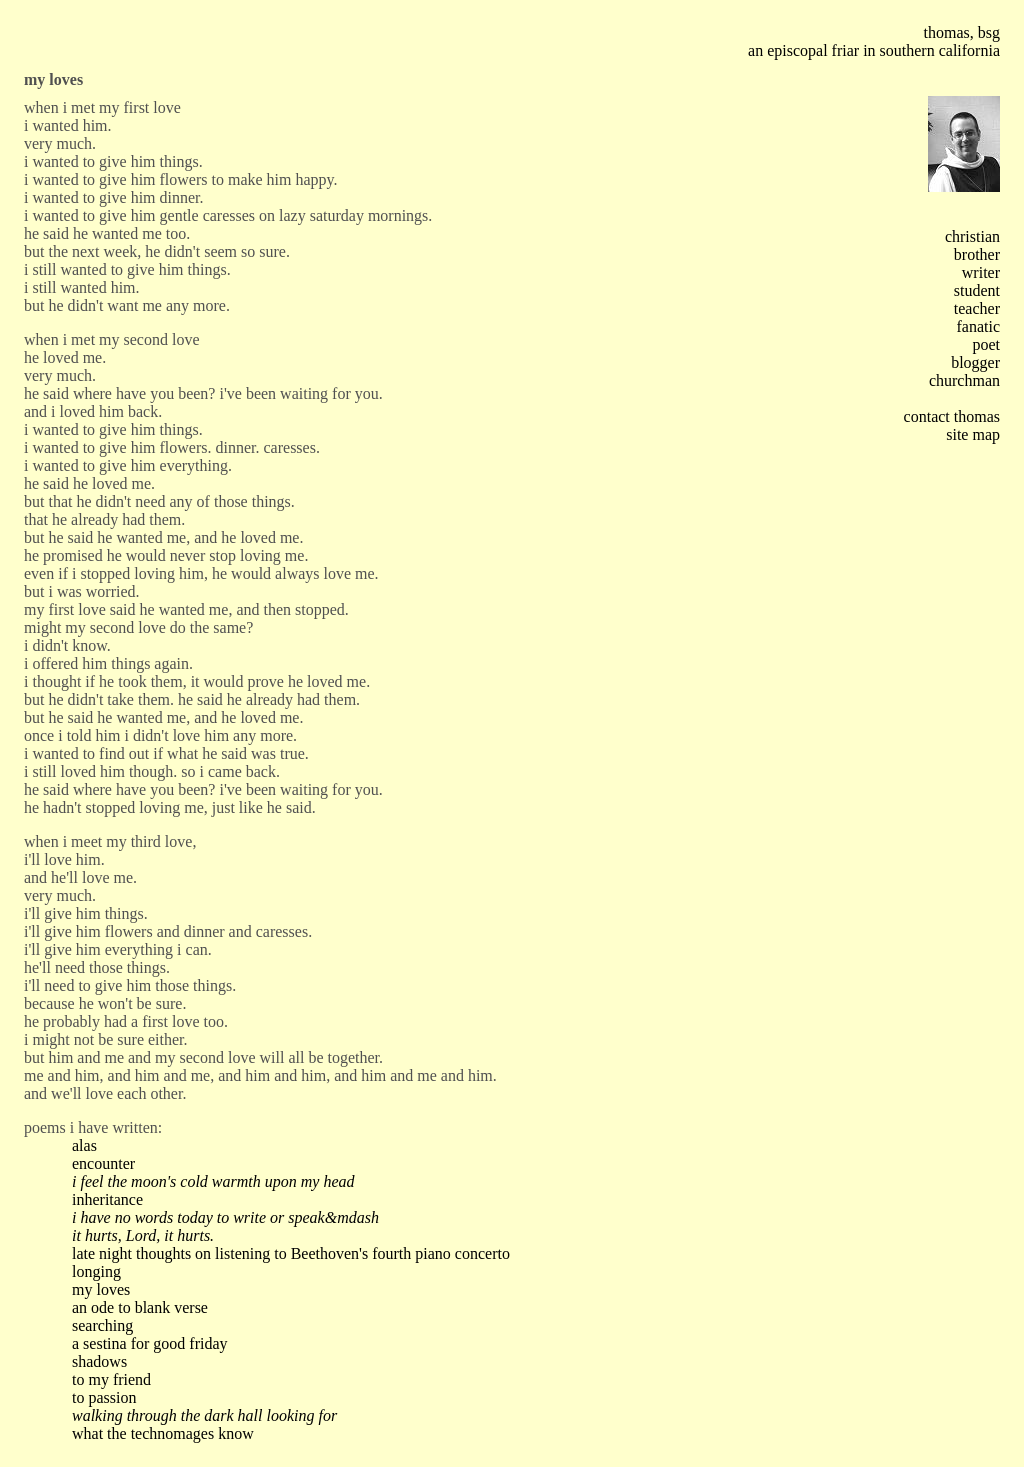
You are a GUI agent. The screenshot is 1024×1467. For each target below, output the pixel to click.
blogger (975, 362)
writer (981, 272)
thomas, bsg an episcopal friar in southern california (874, 41)
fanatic (978, 326)
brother (977, 254)
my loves (101, 1289)
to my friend (111, 1379)
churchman (964, 380)
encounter (103, 1163)
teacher (977, 308)
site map (973, 434)
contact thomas (952, 416)
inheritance (107, 1199)
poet (986, 344)
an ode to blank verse (140, 1307)
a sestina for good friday (150, 1343)
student (977, 290)
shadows (99, 1361)
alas (84, 1145)
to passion (104, 1397)
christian (972, 236)
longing (96, 1271)
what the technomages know (163, 1433)
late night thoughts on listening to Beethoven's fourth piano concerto (291, 1253)
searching (102, 1325)
